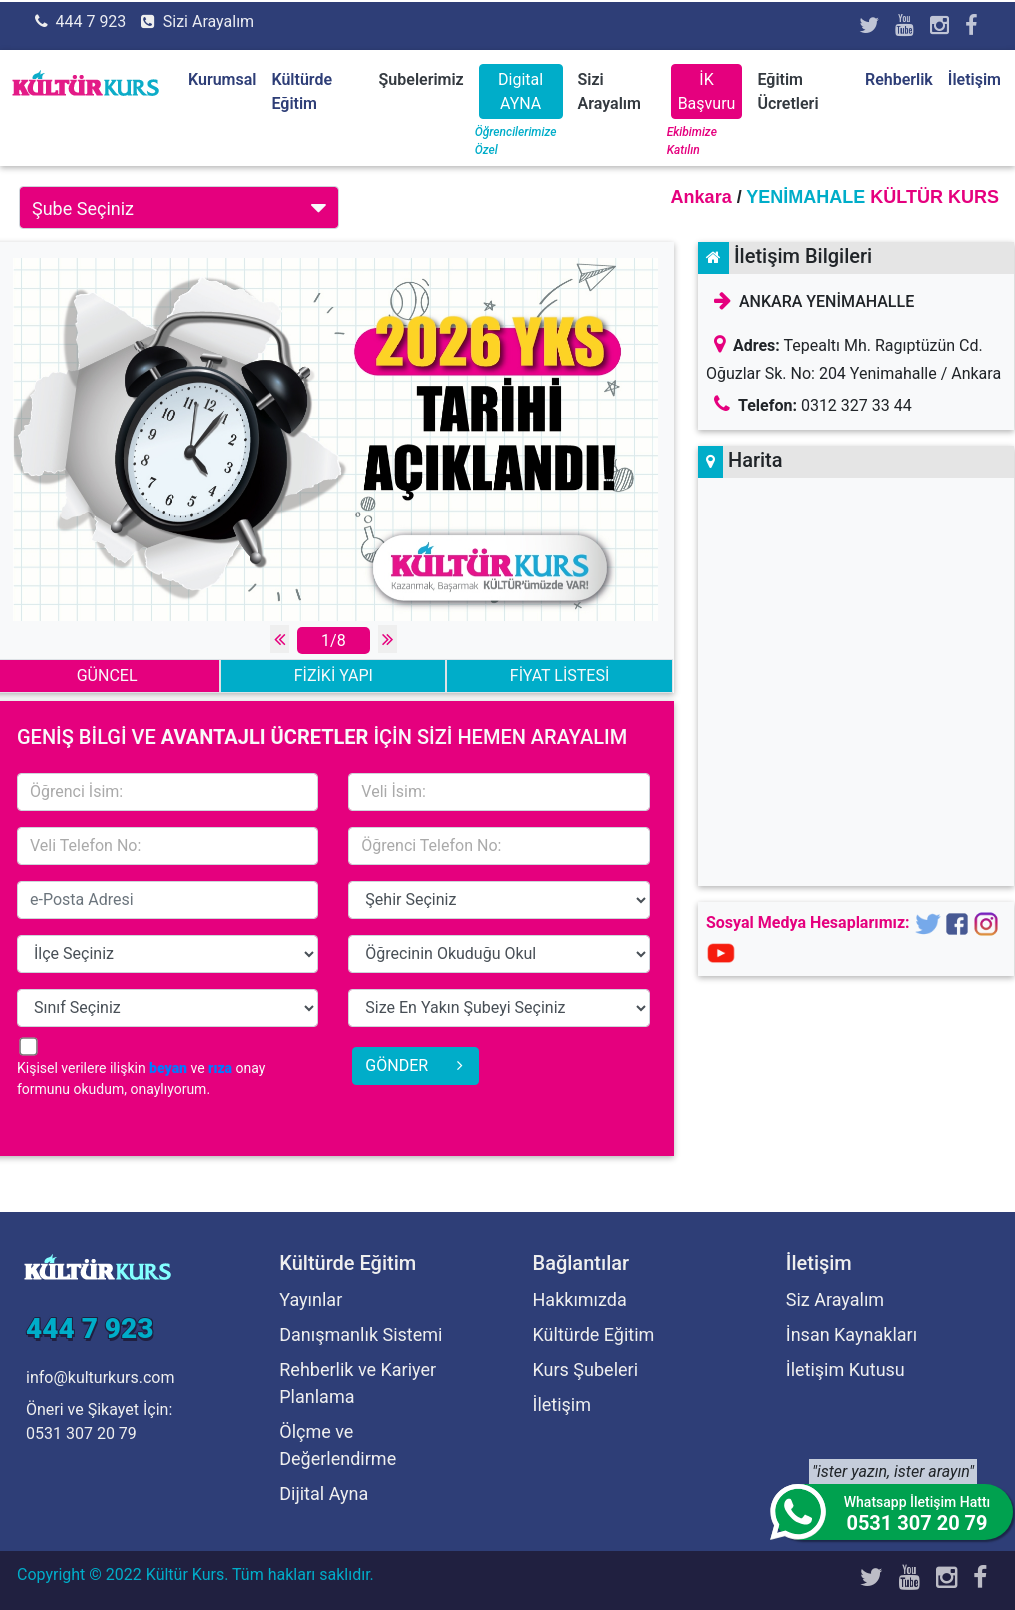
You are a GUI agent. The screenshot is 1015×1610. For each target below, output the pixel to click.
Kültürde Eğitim (594, 1334)
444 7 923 (90, 21)
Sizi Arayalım (208, 21)
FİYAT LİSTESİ (559, 675)
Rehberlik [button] (899, 79)
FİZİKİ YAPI (333, 675)
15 (498, 900)
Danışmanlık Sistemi (360, 1334)
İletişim (974, 79)
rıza (220, 1068)
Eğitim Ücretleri (787, 91)
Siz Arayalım (835, 1299)
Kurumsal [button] (222, 79)
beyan (168, 1068)
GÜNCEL (107, 675)
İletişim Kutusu (845, 1369)
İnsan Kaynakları (851, 1334)
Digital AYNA (520, 91)
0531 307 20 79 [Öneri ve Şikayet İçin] (81, 1433)
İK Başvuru (707, 91)
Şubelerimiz (421, 79)
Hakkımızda (580, 1299)
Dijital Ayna (323, 1493)
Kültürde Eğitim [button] (301, 91)
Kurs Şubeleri (586, 1369)
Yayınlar (310, 1299)
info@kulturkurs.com (100, 1377)
